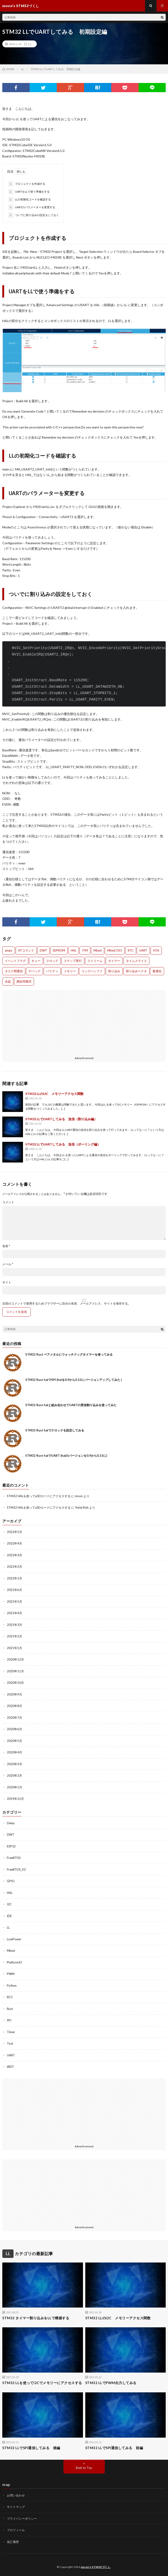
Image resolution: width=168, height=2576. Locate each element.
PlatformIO (14, 1962)
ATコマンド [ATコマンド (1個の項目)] (26, 950)
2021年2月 (14, 1636)
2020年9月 (14, 1694)
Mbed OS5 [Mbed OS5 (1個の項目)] (114, 950)
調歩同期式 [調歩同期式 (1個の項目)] (24, 981)
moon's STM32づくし (96, 2567)
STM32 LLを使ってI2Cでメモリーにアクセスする (42, 2383)
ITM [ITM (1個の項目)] (85, 950)
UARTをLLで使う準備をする (29, 191)
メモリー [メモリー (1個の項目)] (70, 971)
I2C (9, 1904)
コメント (8, 1202)
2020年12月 (15, 1659)
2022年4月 (14, 1543)
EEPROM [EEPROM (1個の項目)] (59, 950)
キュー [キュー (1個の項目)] (35, 961)
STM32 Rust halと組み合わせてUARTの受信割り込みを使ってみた (71, 1405)
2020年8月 (14, 1706)
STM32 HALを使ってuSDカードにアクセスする (39, 1496)
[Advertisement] (43, 1022)
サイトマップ (16, 2507)
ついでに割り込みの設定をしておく (33, 215)
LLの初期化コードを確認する (29, 199)
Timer (11, 2032)
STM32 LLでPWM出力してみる (111, 2383)
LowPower (14, 1939)
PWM (10, 1974)
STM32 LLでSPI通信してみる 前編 (114, 2448)
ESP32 (11, 1846)
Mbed (11, 1950)
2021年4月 (14, 1613)
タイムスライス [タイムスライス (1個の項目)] (136, 961)
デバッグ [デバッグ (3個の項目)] (34, 971)
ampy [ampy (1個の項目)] (8, 950)
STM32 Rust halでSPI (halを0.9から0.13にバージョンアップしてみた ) (73, 1380)
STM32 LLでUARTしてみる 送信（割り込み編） (61, 1119)
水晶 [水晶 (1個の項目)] (8, 981)
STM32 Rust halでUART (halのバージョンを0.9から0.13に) (66, 1455)
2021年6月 (14, 1590)
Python (12, 1985)
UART (11, 2055)
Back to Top (84, 2468)
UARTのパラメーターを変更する (31, 207)
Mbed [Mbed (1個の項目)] (98, 950)
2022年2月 (14, 1566)
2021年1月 (14, 1648)
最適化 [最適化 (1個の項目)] (157, 971)
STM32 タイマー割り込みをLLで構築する (35, 2318)
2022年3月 (14, 1555)
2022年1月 (14, 1578)
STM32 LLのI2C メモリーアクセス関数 (54, 1094)
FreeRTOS (14, 1858)
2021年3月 (14, 1625)
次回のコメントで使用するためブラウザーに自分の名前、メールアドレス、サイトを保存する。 (66, 1303)
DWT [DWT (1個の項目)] (43, 950)
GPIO (10, 1881)
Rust (10, 2009)
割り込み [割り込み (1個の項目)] (114, 971)
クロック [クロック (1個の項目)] (52, 961)
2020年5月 (14, 1741)
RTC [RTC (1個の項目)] (131, 950)
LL (30, 44)
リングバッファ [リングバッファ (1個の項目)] (92, 971)
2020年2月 (14, 1775)
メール (7, 1264)
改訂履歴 (13, 2542)
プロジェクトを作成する (26, 184)
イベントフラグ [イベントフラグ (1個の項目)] (15, 961)
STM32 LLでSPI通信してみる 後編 (31, 2448)
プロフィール (16, 2530)
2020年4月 (14, 1752)
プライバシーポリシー (22, 2518)
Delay (11, 1823)
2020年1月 (14, 1787)
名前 (6, 1246)
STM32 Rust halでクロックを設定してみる (54, 1430)
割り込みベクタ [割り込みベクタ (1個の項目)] (136, 971)
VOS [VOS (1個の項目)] (156, 950)
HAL (9, 1893)
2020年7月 (14, 1717)
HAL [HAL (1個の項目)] (73, 950)
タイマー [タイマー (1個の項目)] (114, 961)
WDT (10, 2067)
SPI (9, 2020)
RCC (10, 1997)
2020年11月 (15, 1671)
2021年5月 (14, 1601)
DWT (10, 1834)
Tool (10, 2043)
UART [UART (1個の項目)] (143, 950)
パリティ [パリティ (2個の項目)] (52, 971)
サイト (6, 1282)
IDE (9, 1916)
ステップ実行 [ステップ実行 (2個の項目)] (73, 961)
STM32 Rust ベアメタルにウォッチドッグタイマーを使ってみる (69, 1354)
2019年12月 (15, 1799)
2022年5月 (14, 1532)
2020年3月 (14, 1764)
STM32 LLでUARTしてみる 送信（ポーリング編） (62, 1144)
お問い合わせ (16, 2495)
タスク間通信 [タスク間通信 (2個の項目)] (14, 971)
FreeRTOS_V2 (16, 1869)
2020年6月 (14, 1729)
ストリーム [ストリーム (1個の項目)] (95, 961)
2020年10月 (15, 1682)
